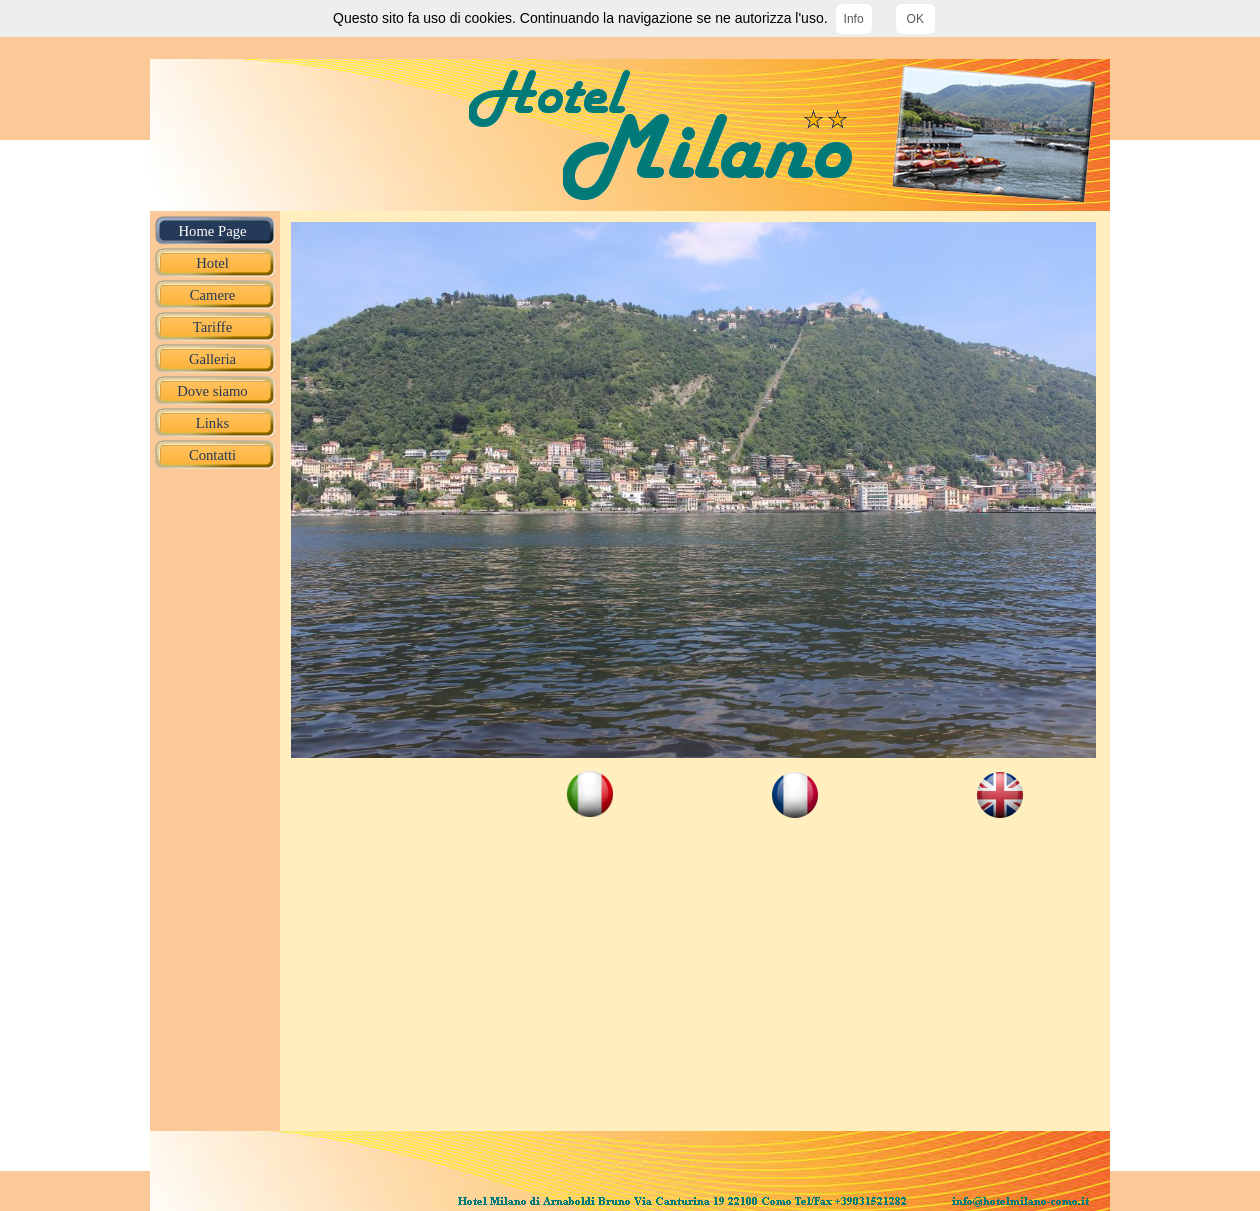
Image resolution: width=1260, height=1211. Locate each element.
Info (854, 19)
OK (915, 19)
